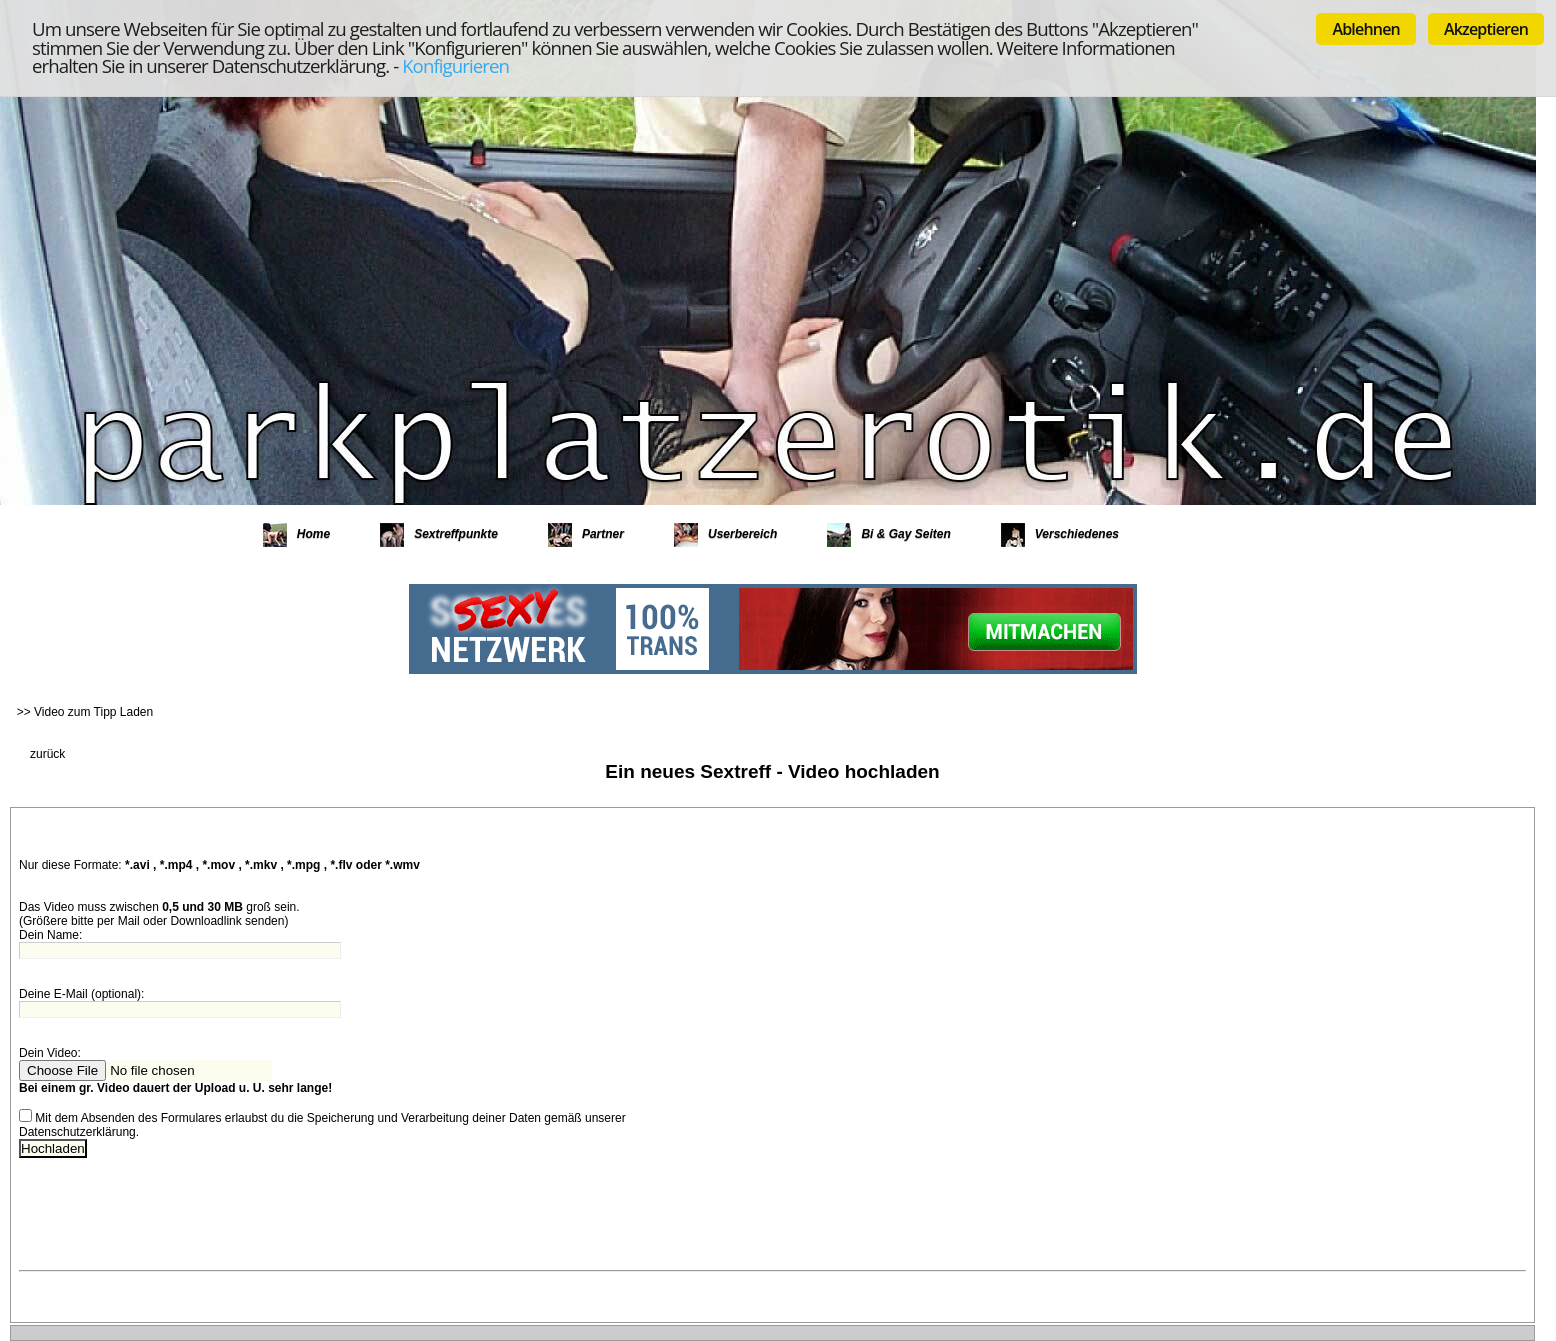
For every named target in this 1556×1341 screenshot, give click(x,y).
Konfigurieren (455, 65)
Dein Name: (50, 935)
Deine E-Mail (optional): (81, 994)
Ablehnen (1366, 29)
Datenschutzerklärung (77, 1132)
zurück (47, 754)
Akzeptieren (1486, 29)
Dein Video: (51, 1053)
